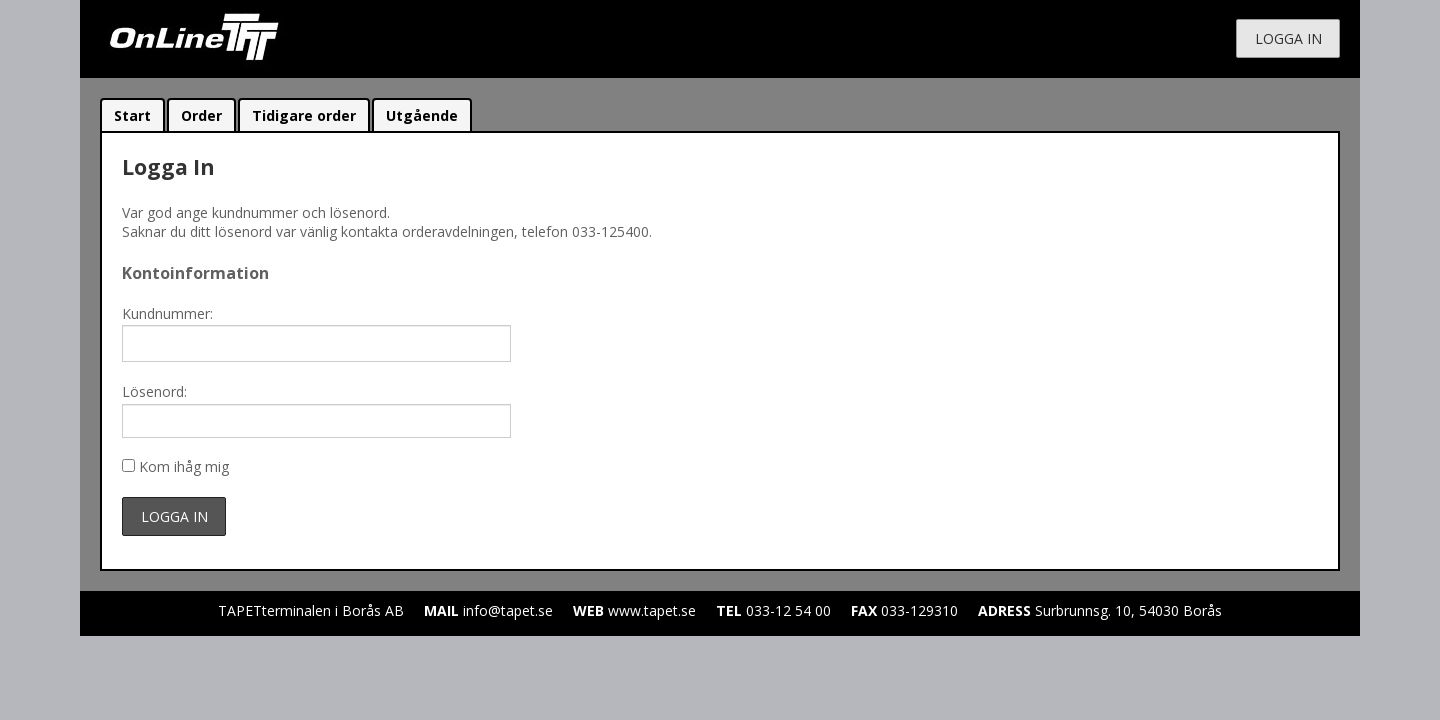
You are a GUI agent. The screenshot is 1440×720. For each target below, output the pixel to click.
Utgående (422, 115)
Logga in (1288, 38)
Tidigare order (304, 115)
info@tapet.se (508, 610)
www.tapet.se (652, 610)
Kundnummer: (167, 313)
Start (132, 115)
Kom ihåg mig (184, 466)
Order (201, 115)
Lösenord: (154, 391)
